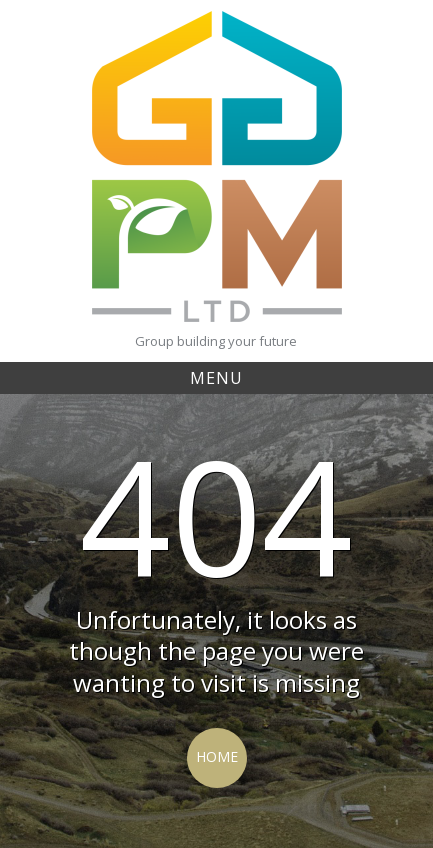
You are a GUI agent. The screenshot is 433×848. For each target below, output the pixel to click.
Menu (216, 378)
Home (217, 756)
